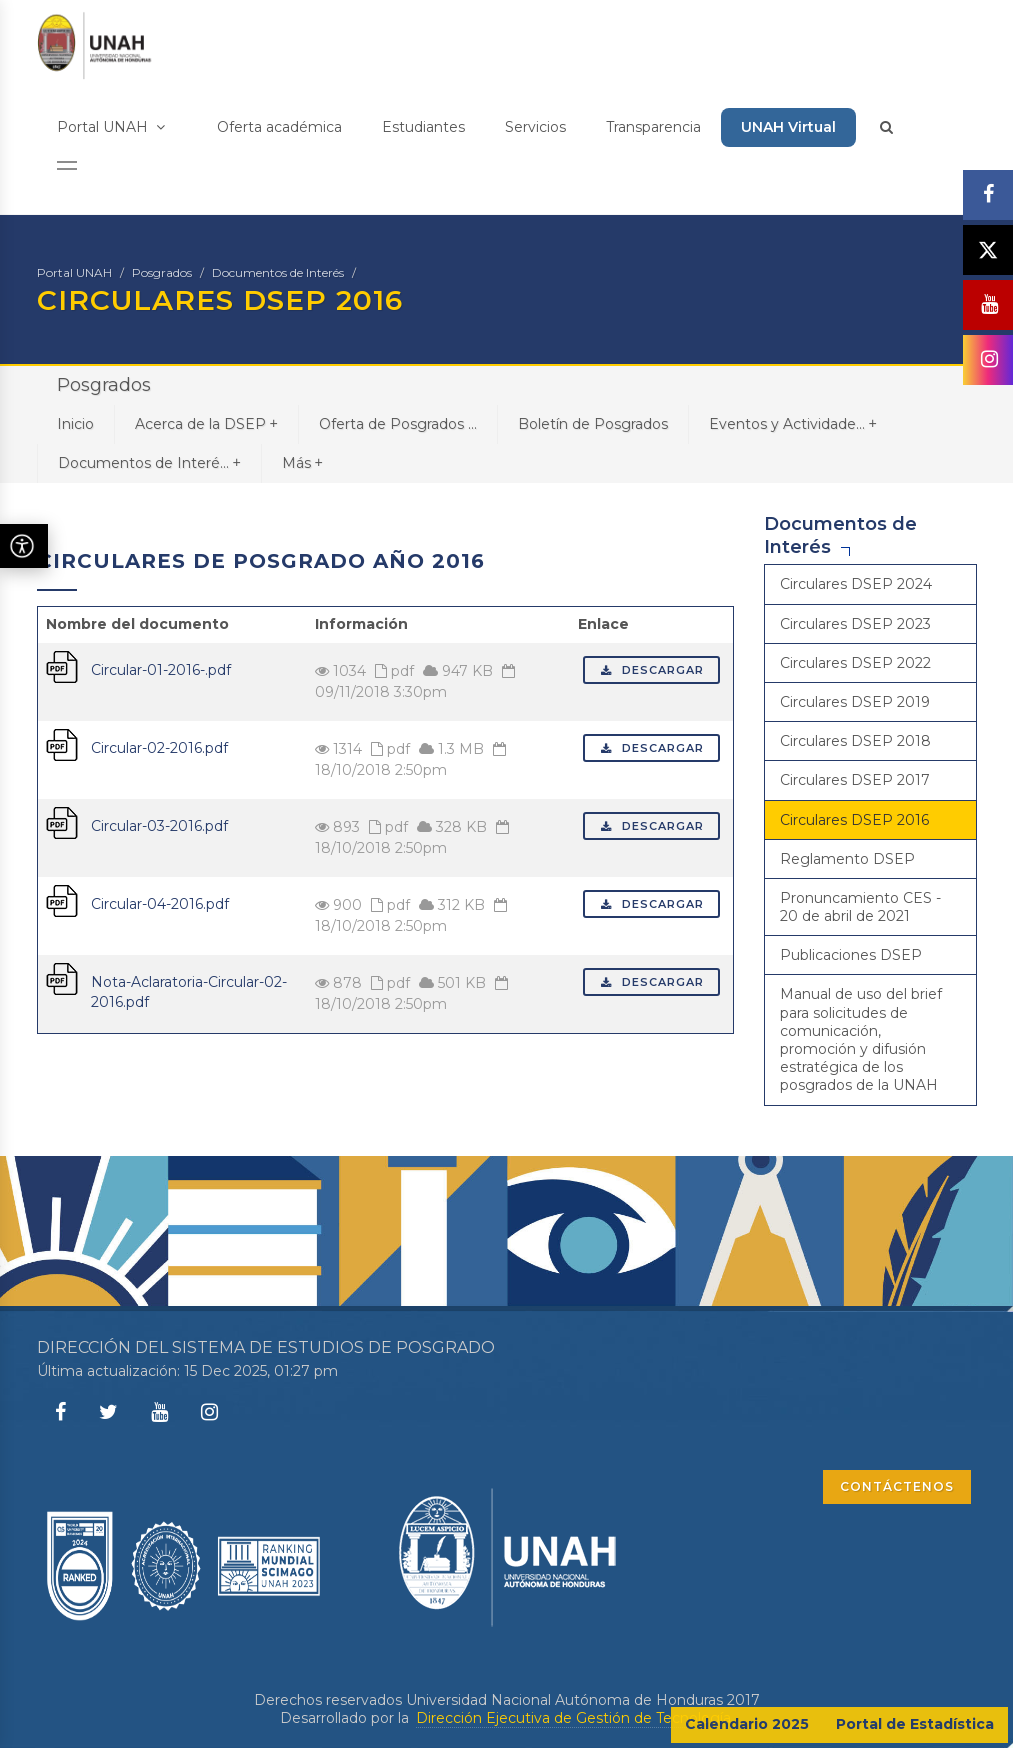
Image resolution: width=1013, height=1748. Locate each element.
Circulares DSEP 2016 (854, 820)
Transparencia (653, 127)
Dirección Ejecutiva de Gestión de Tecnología (573, 1718)
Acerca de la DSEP (206, 423)
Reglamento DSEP (847, 859)
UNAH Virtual (788, 127)
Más (302, 462)
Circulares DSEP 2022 (855, 663)
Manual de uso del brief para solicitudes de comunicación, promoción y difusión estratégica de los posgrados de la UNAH (861, 1039)
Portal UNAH (111, 127)
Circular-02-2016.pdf (159, 748)
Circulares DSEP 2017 (855, 780)
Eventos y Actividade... (793, 423)
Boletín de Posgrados (593, 424)
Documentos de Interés (278, 272)
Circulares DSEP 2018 (855, 741)
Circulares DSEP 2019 (855, 702)
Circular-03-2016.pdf (159, 826)
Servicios (535, 127)
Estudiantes (423, 127)
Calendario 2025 (747, 1724)
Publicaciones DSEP (851, 955)
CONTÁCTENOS (897, 1486)
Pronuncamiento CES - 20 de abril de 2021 (860, 907)
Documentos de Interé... (149, 462)
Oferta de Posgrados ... (398, 424)
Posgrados (162, 272)
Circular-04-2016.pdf (160, 904)
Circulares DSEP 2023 (855, 624)
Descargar (651, 670)
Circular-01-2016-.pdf (161, 670)
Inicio (75, 424)
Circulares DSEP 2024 (856, 584)
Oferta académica (279, 127)
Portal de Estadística (915, 1724)
